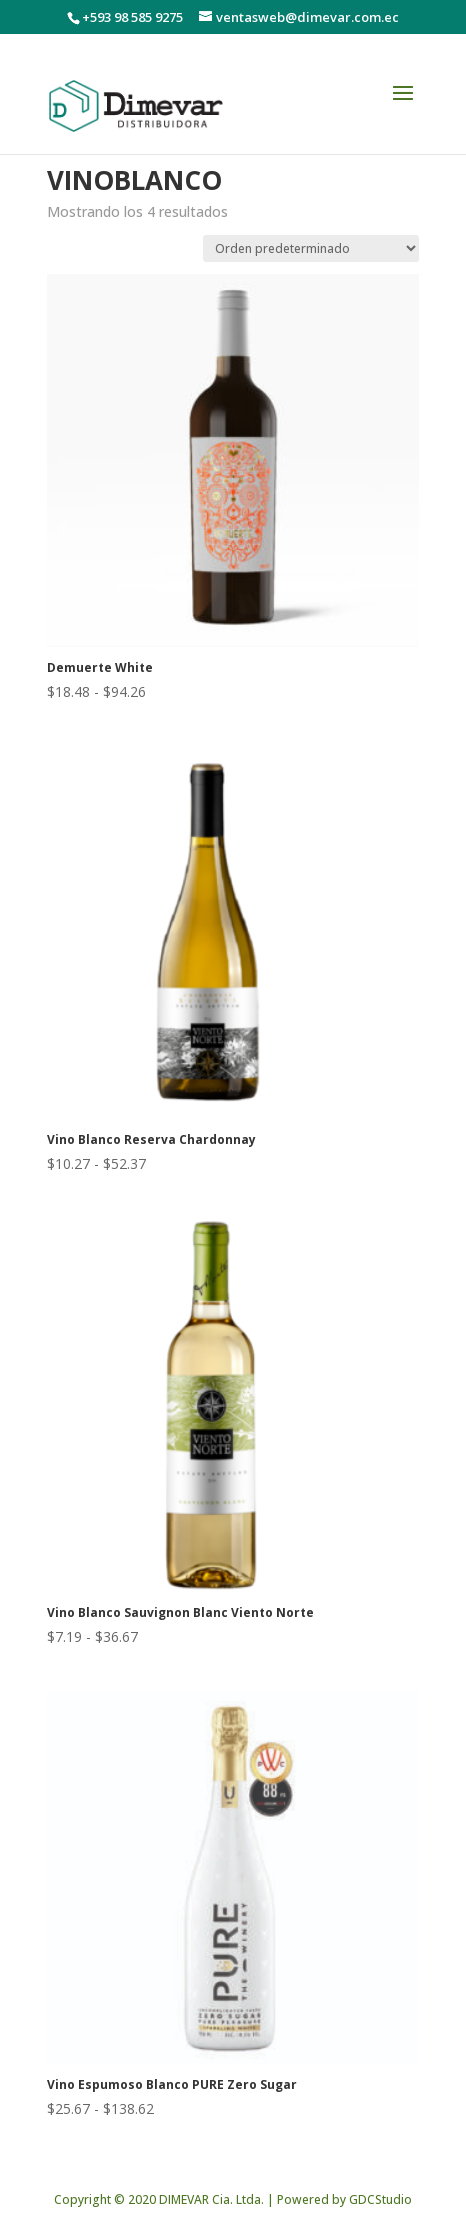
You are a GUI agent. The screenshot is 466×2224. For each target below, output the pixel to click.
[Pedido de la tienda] (311, 248)
